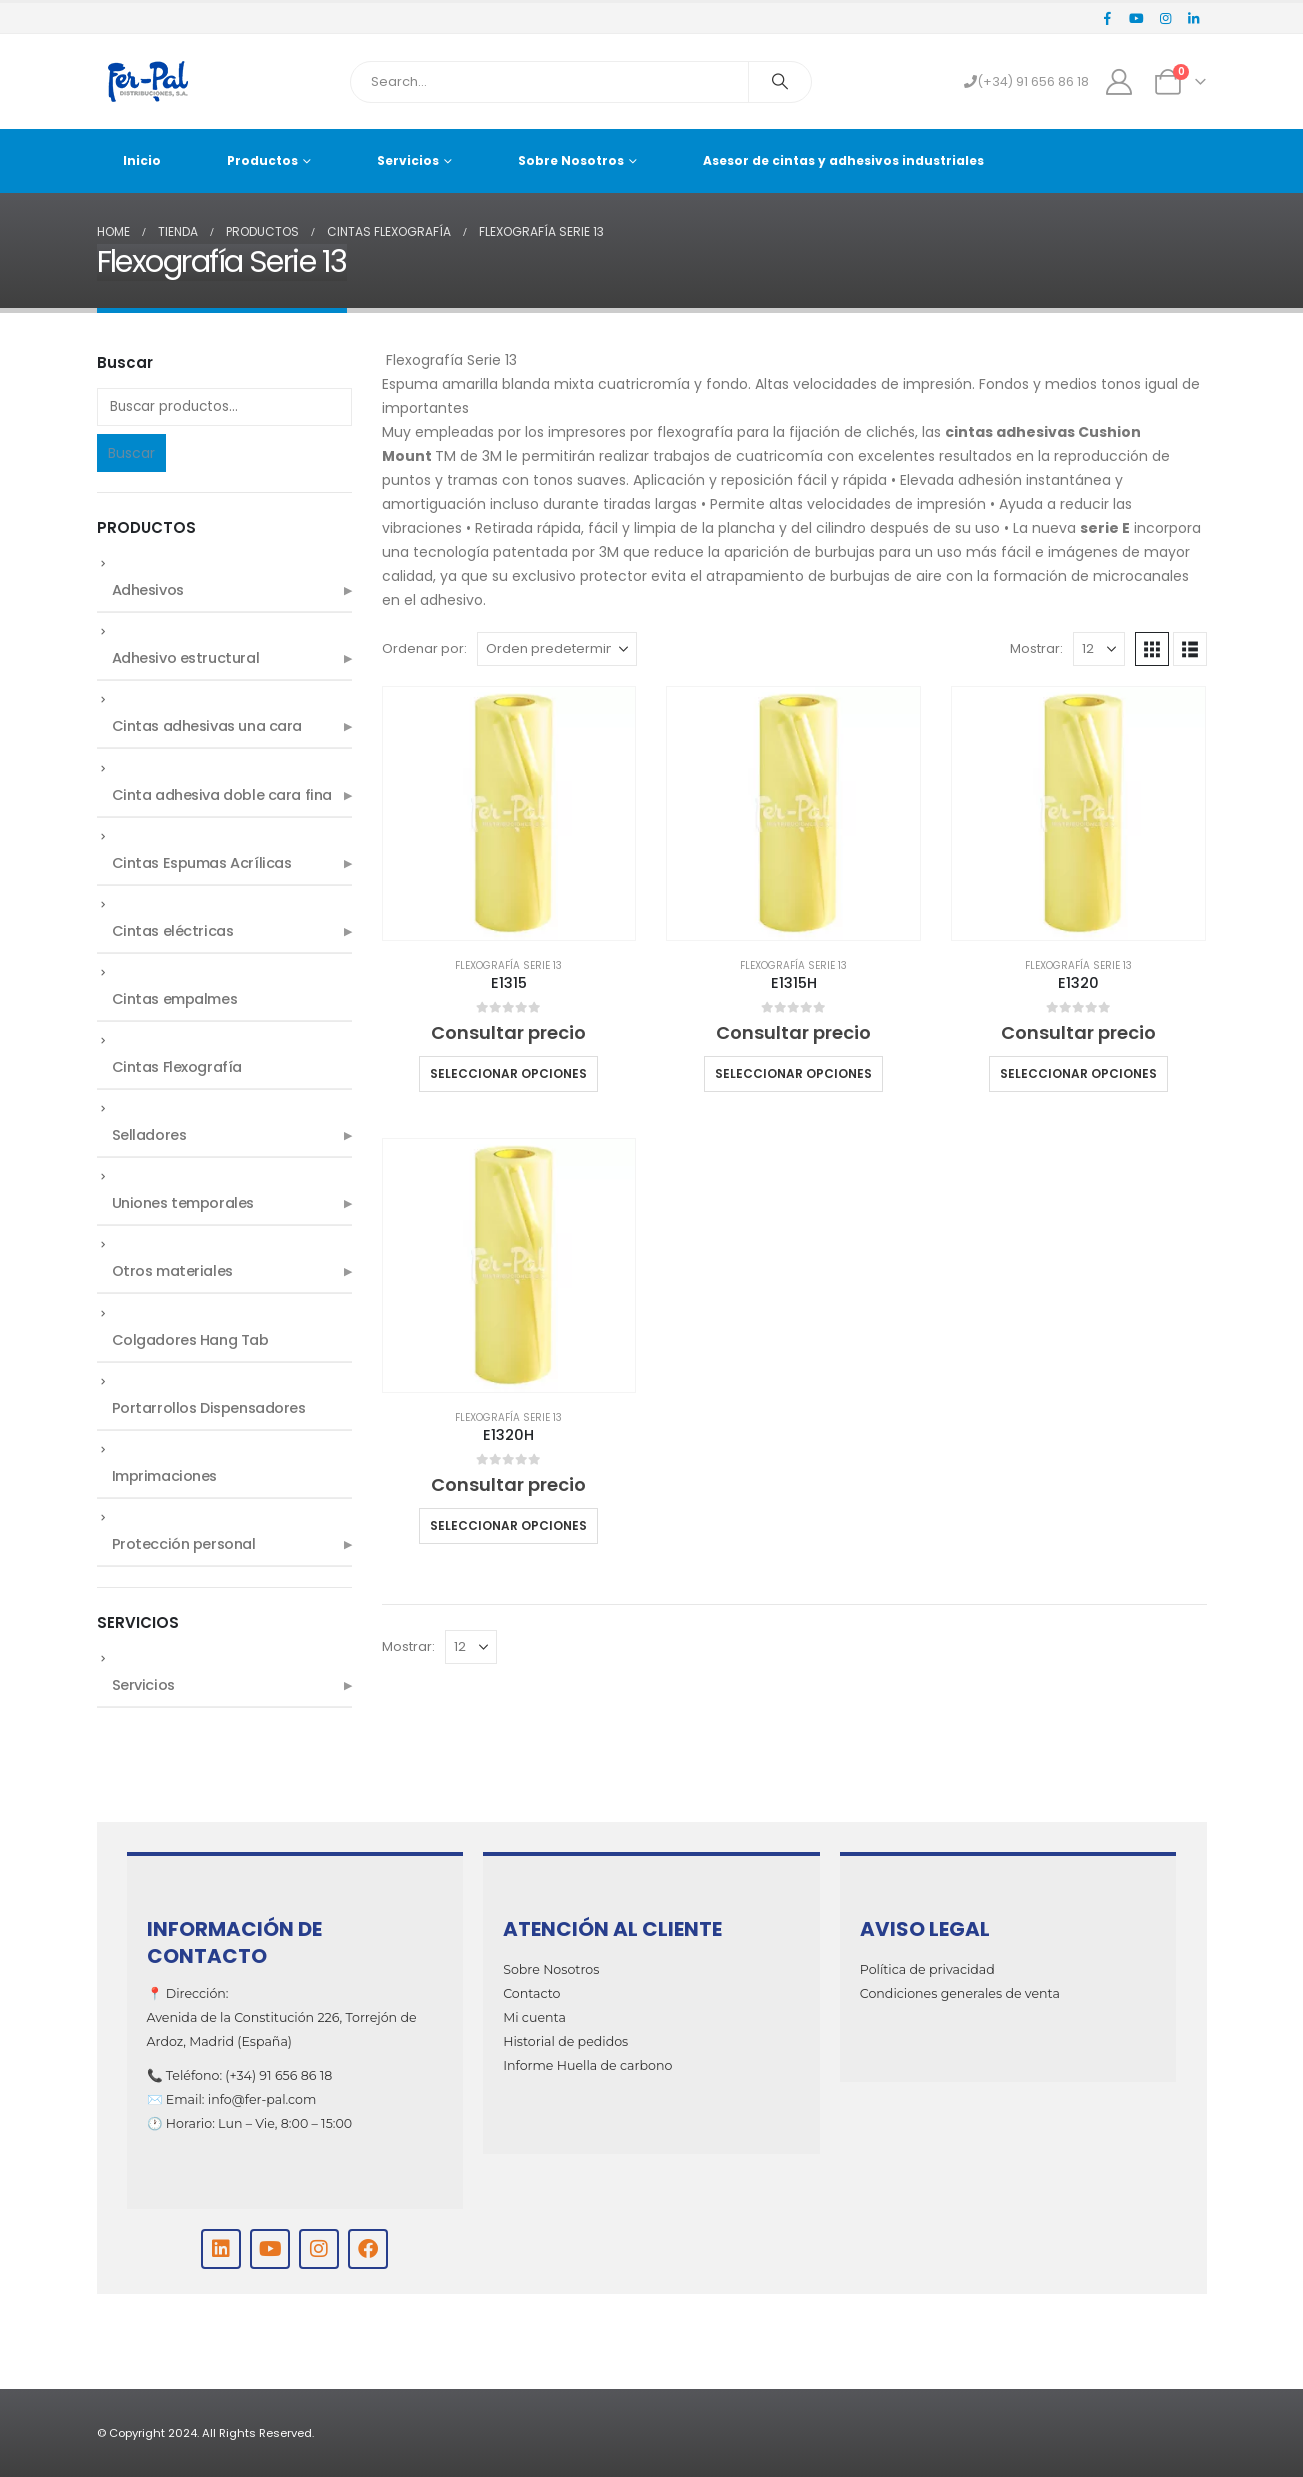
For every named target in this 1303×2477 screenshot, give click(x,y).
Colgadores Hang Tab (190, 1340)
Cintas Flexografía (177, 1067)
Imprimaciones (165, 1476)
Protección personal (184, 1544)
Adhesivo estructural (186, 658)
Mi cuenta (534, 2017)
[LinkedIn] (1194, 18)
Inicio (142, 160)
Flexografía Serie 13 (508, 965)
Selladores (149, 1135)
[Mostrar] (1099, 649)
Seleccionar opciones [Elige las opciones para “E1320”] (1078, 1073)
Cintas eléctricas (173, 931)
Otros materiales (172, 1271)
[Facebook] (1108, 18)
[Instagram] (1165, 18)
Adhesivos (148, 590)
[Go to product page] (509, 813)
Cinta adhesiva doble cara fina (222, 795)
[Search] (780, 82)
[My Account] (1118, 82)
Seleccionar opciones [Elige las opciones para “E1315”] (508, 1073)
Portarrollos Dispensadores (209, 1408)
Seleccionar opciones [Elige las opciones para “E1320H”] (508, 1525)
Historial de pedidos (565, 2041)
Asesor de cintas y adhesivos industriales (843, 160)
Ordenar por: (424, 648)
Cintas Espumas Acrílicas (202, 863)
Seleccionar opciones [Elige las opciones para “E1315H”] (793, 1073)
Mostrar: (1036, 648)
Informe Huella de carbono (587, 2065)
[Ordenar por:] (557, 649)
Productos (262, 160)
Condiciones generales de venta (960, 1993)
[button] (1152, 649)
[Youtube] (1137, 18)
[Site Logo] (147, 81)
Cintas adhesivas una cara (207, 726)
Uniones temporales (183, 1203)
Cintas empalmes (175, 999)
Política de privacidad (927, 1969)
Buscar (131, 453)
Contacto (531, 1993)
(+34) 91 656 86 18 (1026, 81)
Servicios (408, 160)
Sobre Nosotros (571, 160)
